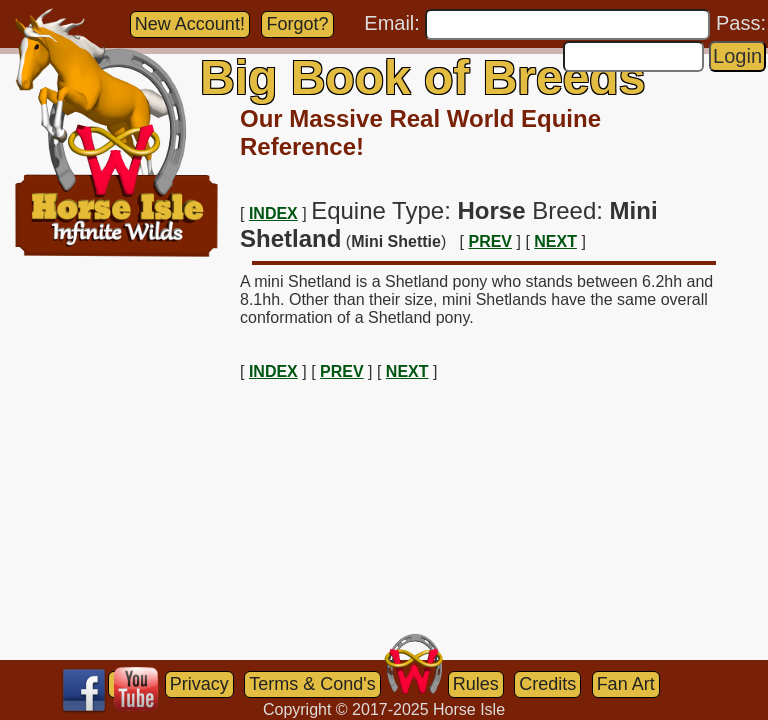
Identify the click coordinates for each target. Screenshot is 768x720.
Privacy (199, 684)
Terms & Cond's (312, 684)
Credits (547, 684)
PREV (490, 241)
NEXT (555, 241)
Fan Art (626, 684)
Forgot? (297, 24)
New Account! (190, 24)
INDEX (273, 213)
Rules (476, 684)
